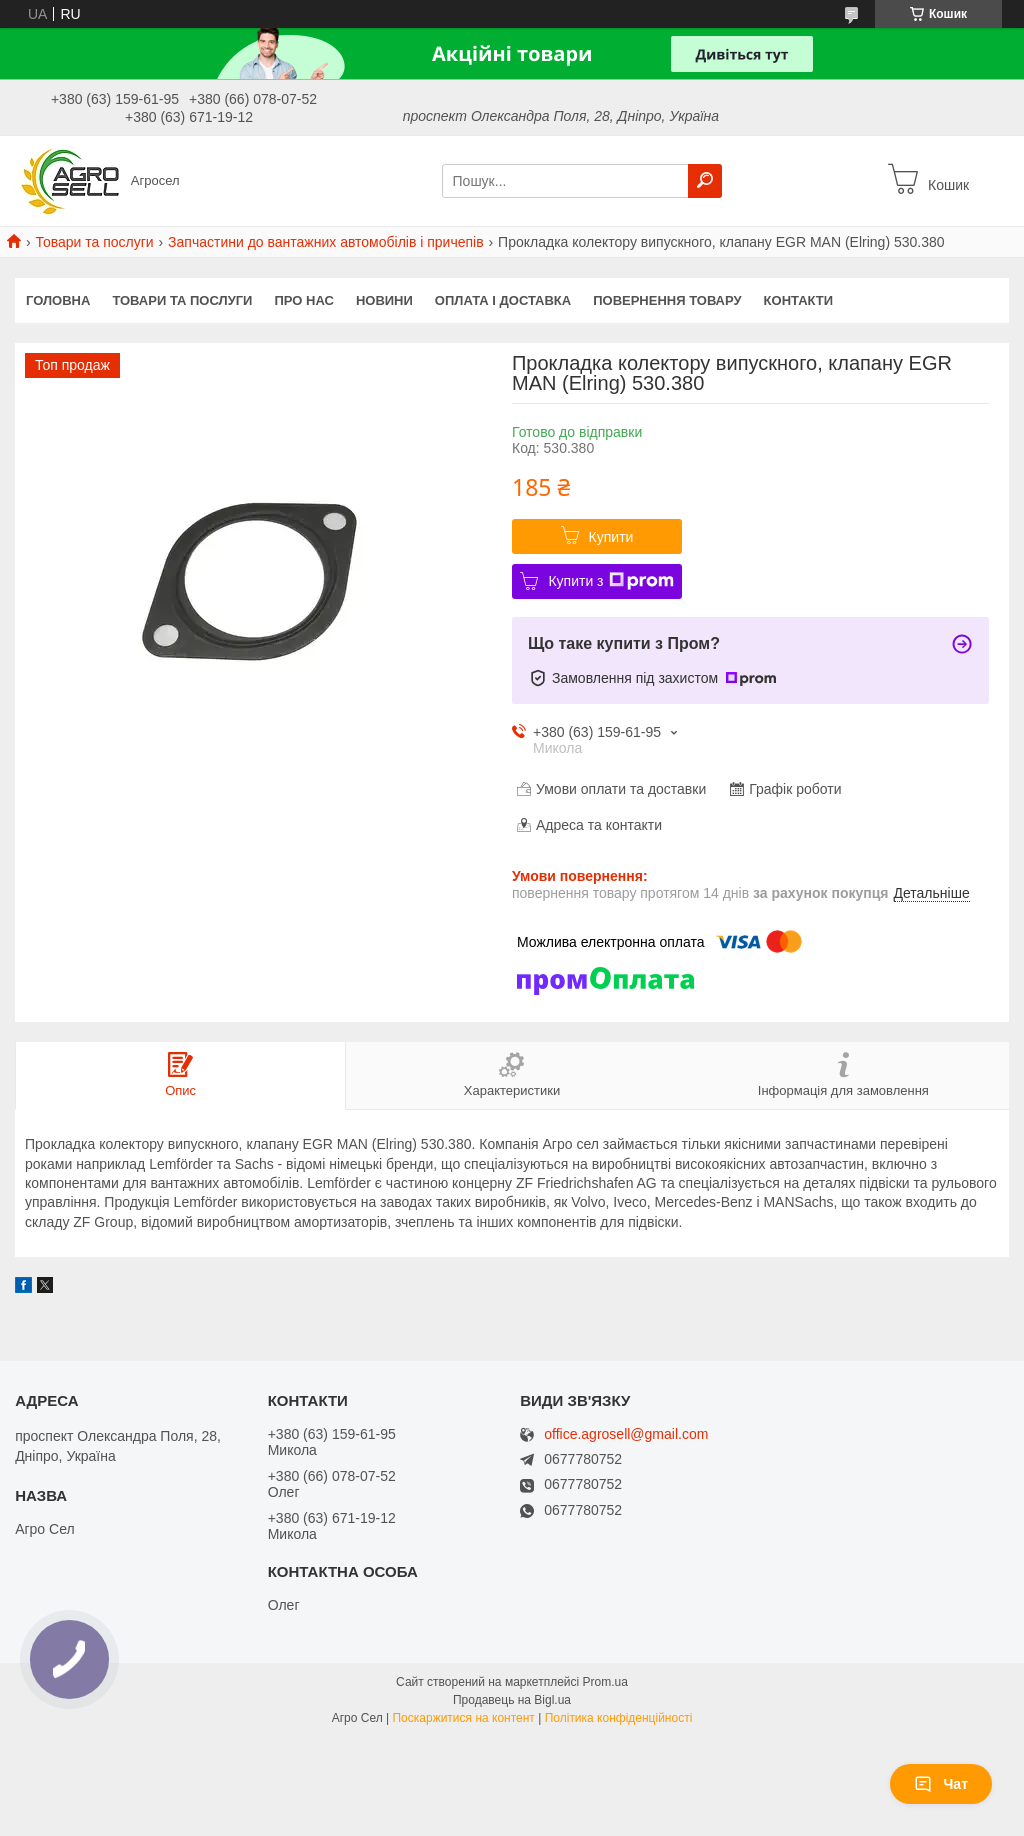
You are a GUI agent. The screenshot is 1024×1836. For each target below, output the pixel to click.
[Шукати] (705, 181)
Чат (941, 1784)
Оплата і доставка (503, 300)
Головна (58, 300)
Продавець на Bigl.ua (512, 1700)
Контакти (799, 300)
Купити (611, 537)
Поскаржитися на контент (463, 1718)
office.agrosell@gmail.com (626, 1434)
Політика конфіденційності (619, 1718)
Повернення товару (667, 300)
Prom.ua (605, 1682)
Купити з (610, 581)
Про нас (303, 300)
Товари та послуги (94, 242)
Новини (384, 300)
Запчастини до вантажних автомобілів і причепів (326, 242)
